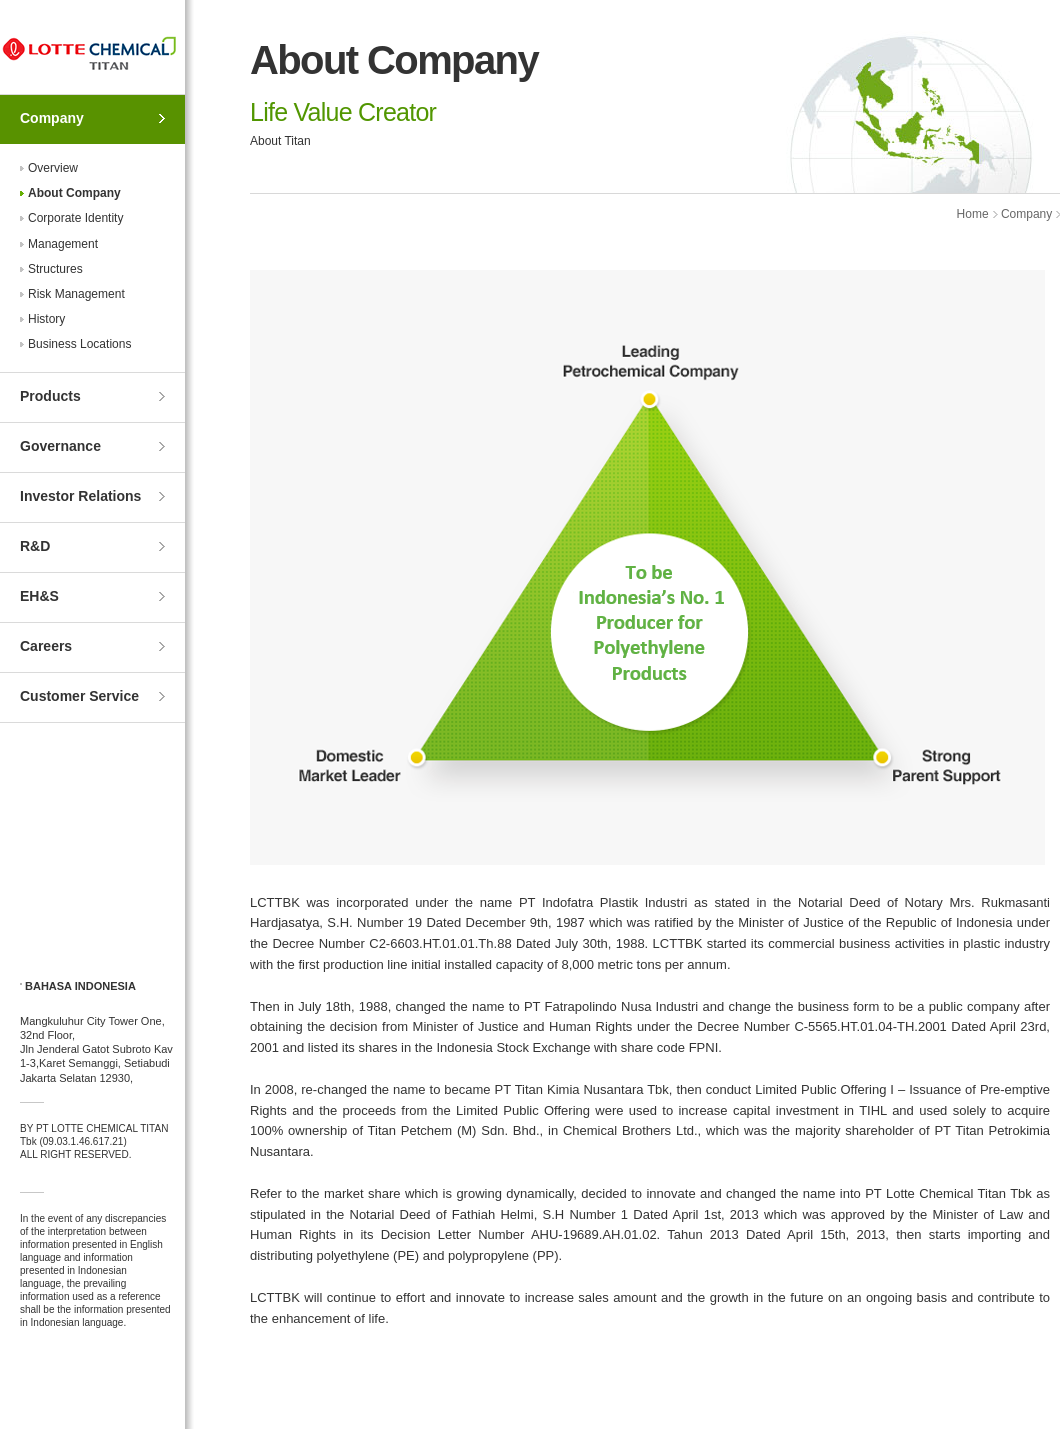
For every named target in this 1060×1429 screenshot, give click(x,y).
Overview (53, 168)
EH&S (39, 596)
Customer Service (79, 696)
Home (973, 214)
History (46, 319)
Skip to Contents (0, 0)
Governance (60, 446)
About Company (74, 193)
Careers (46, 646)
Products (50, 396)
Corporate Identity (75, 218)
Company (52, 118)
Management (63, 244)
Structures (55, 269)
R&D (35, 546)
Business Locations (79, 344)
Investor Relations (80, 496)
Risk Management (76, 294)
